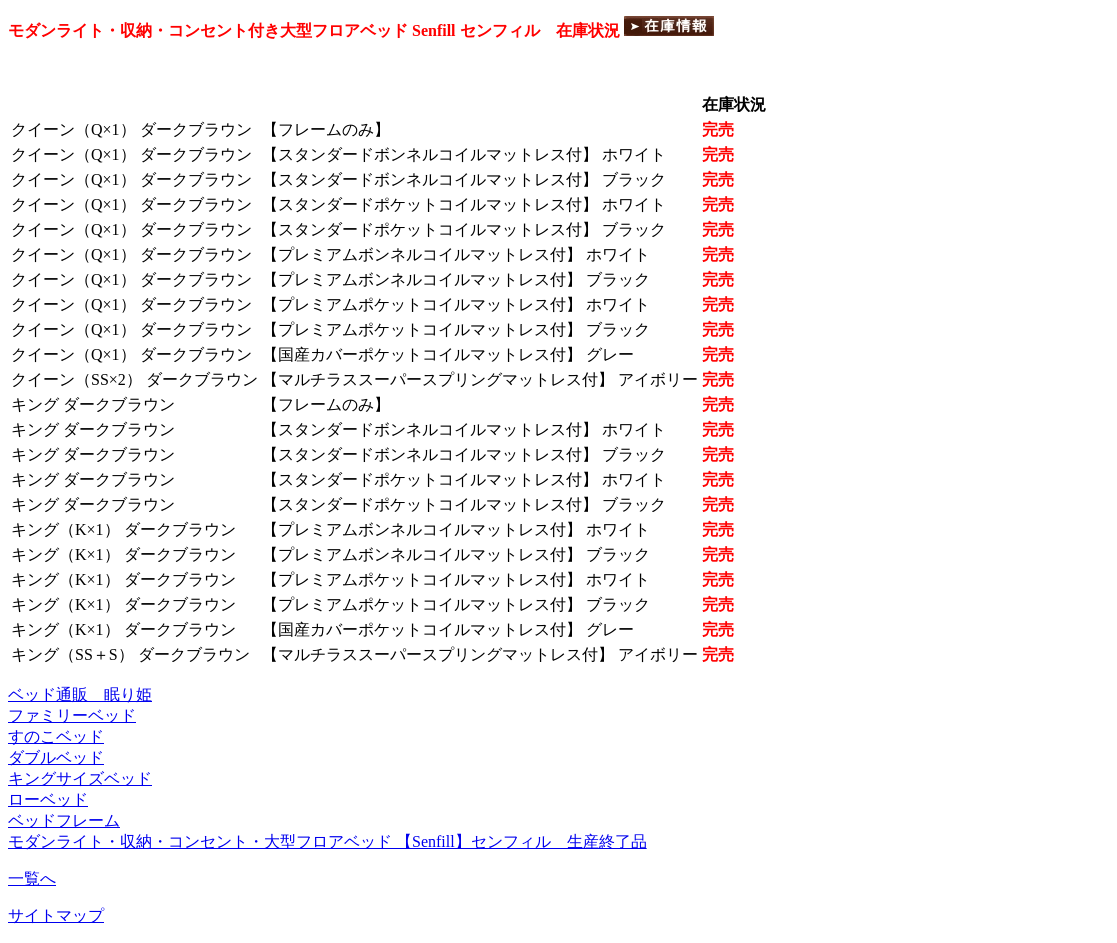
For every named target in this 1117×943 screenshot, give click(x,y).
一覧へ (32, 878)
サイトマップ (56, 915)
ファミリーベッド (72, 715)
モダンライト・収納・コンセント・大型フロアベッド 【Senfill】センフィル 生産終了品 (327, 841)
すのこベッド (56, 736)
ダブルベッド (56, 757)
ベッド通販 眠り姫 (80, 694)
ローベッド (48, 799)
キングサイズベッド (80, 778)
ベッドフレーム (64, 820)
